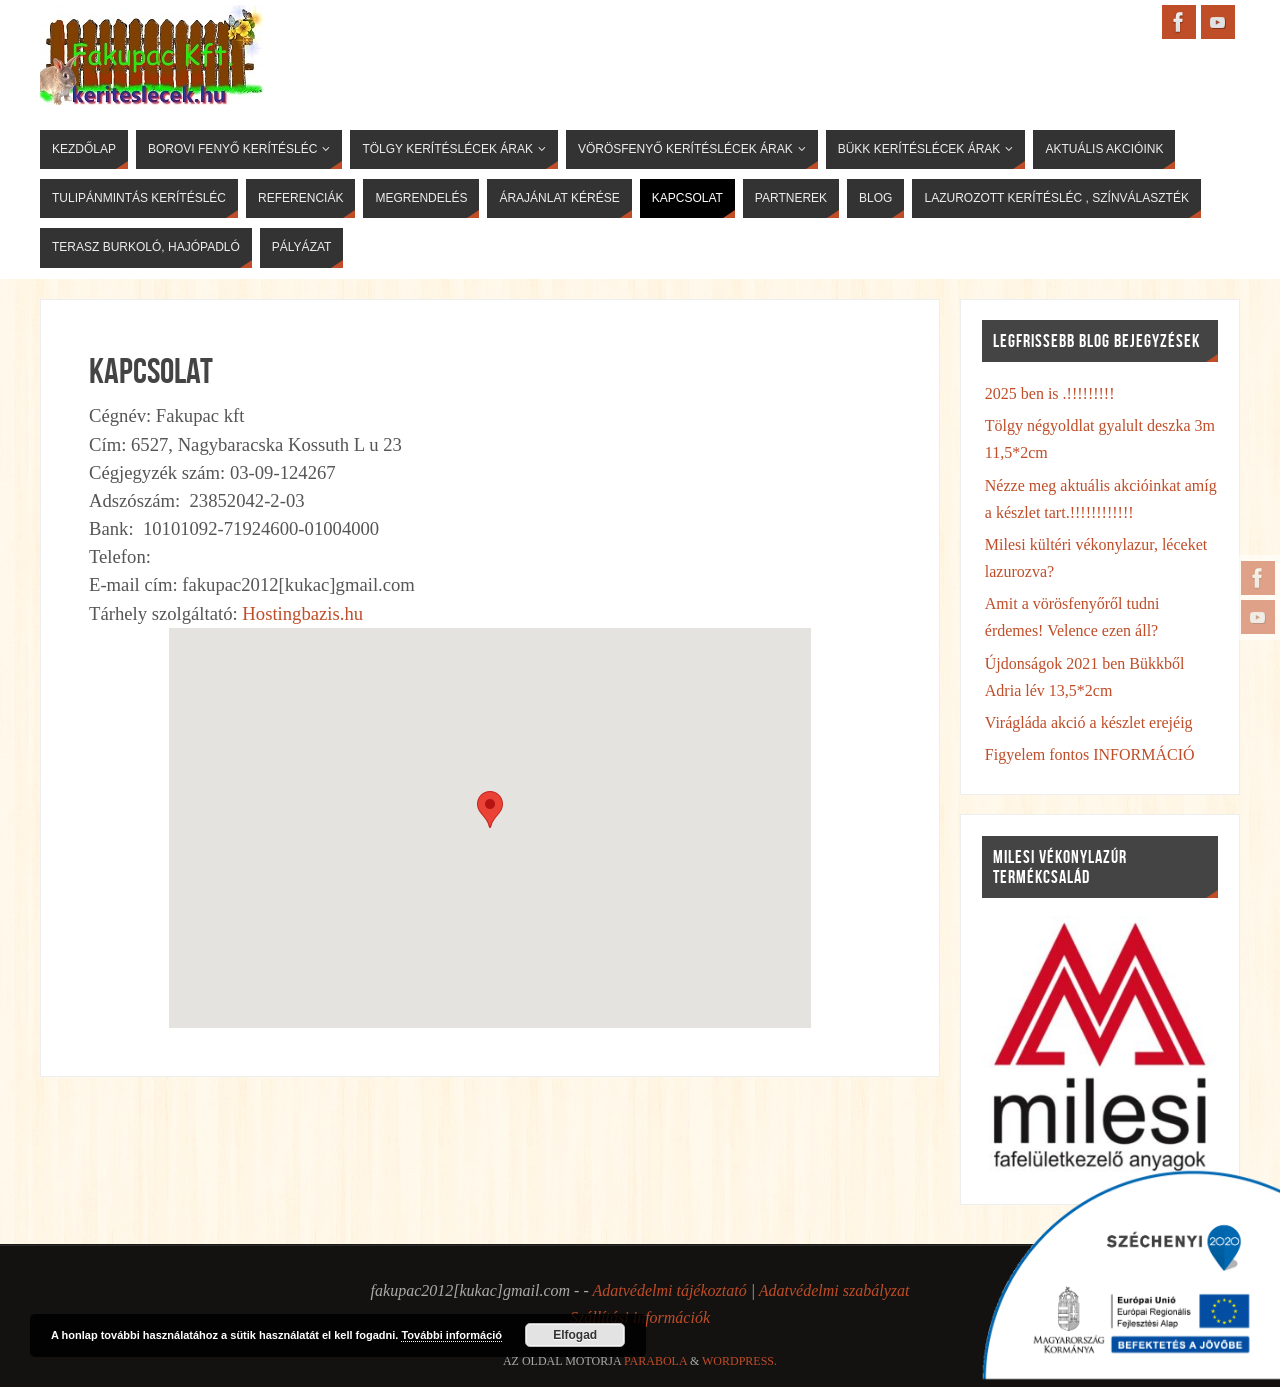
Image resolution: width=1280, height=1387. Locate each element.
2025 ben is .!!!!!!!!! (1050, 393)
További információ (451, 1335)
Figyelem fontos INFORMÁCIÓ (1090, 754)
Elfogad (575, 1335)
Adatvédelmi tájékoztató (669, 1290)
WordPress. (739, 1361)
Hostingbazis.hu (302, 613)
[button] (490, 809)
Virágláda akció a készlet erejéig (1089, 722)
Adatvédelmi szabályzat (834, 1290)
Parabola (655, 1361)
